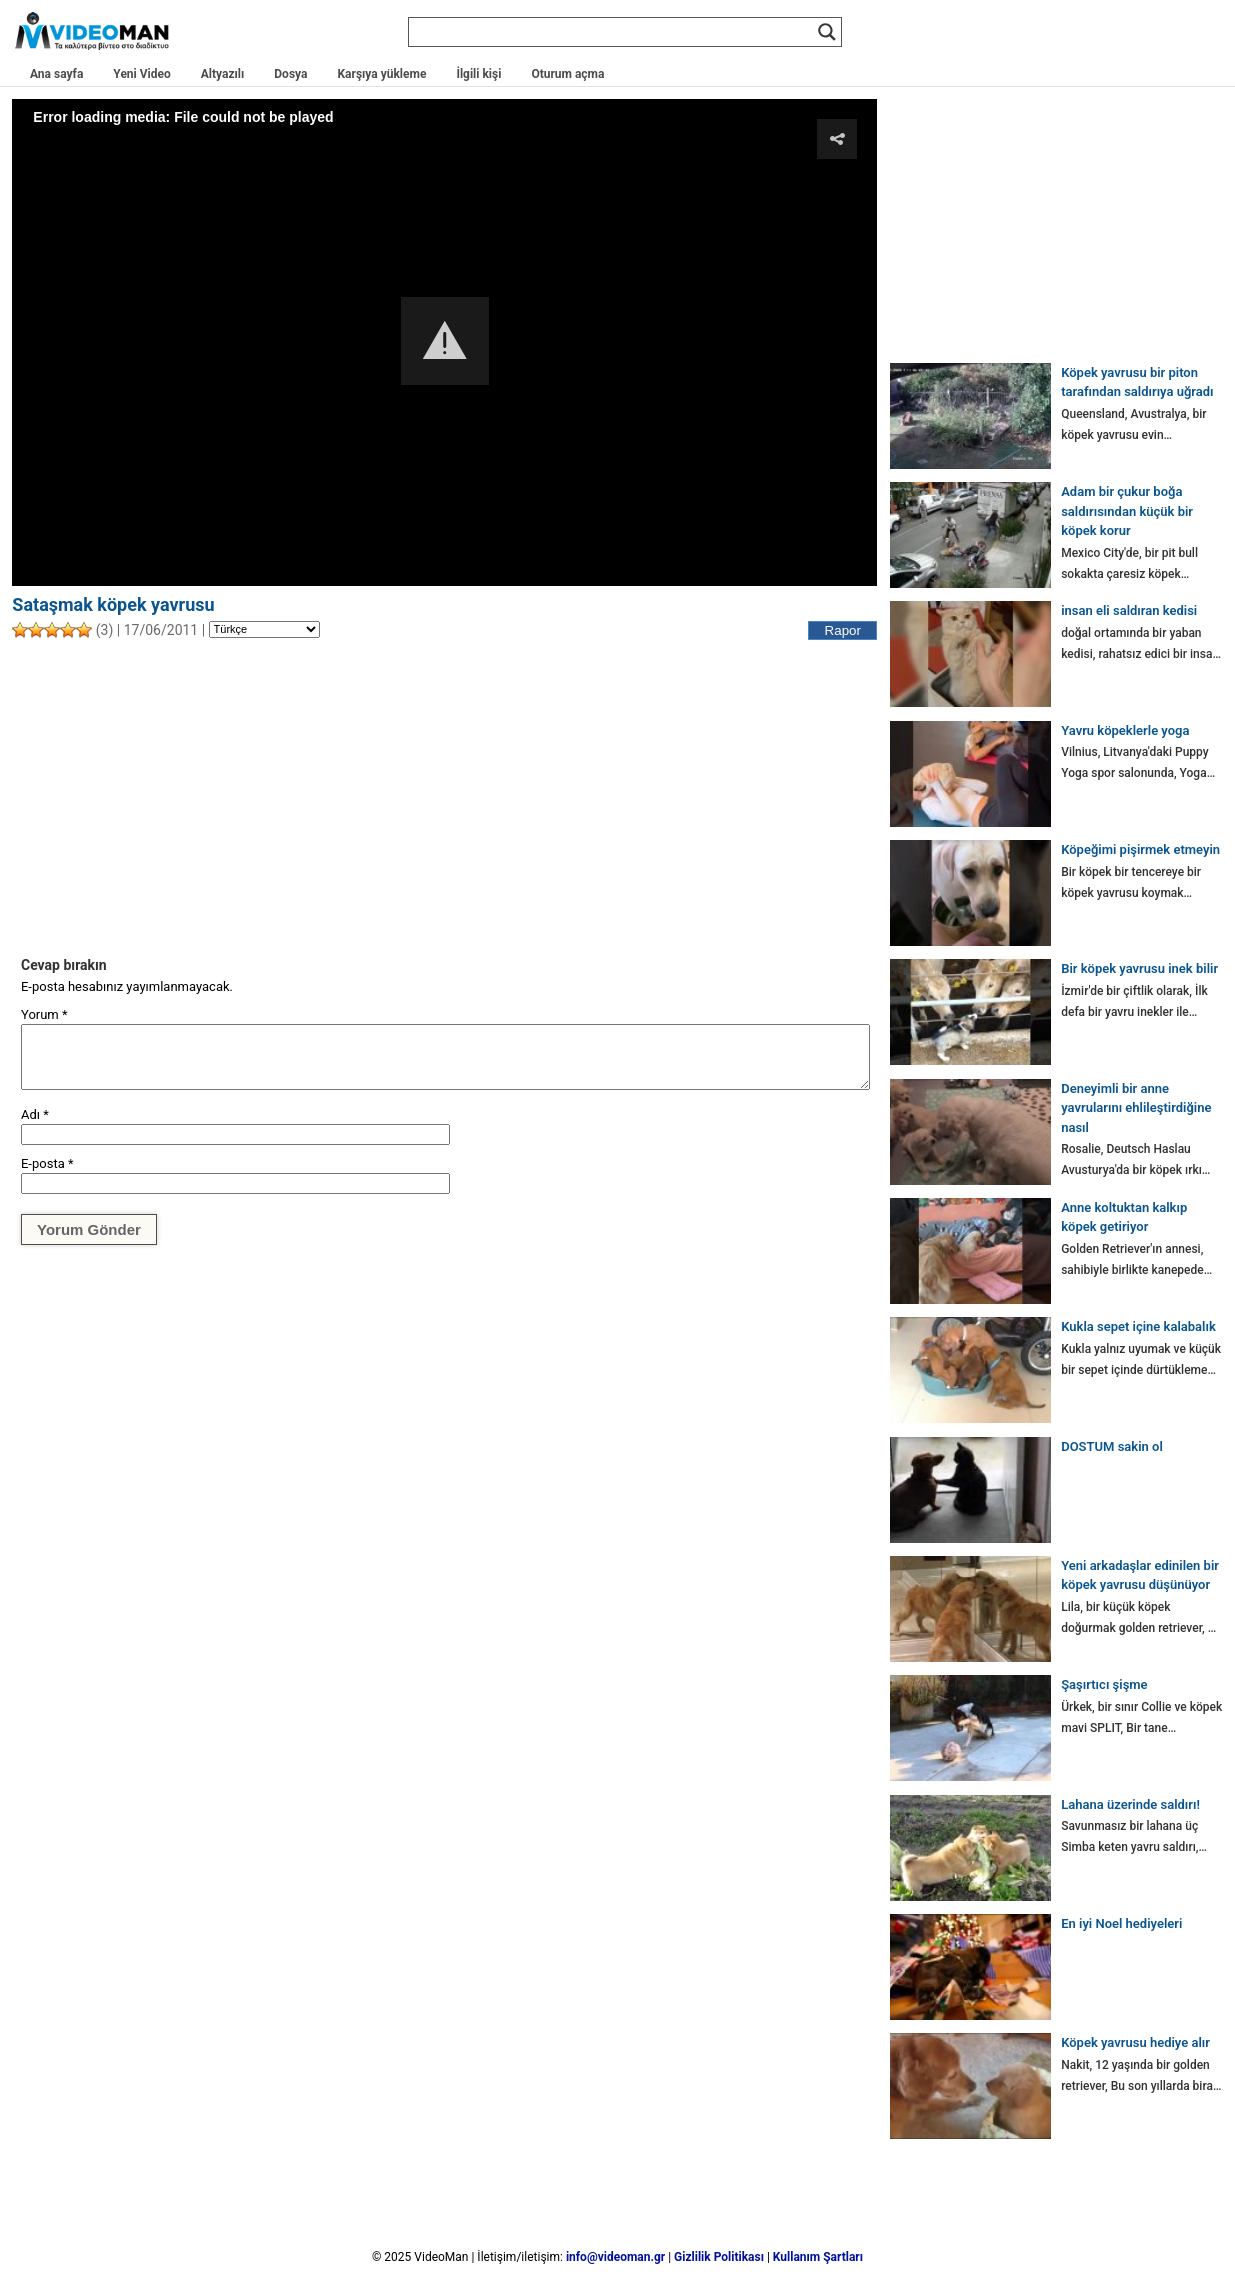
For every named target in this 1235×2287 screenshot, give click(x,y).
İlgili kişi (478, 74)
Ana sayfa (56, 74)
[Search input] (616, 32)
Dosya (290, 74)
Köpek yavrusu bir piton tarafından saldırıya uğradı (1137, 382)
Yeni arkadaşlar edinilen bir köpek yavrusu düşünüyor (1140, 1575)
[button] (445, 341)
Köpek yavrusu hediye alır (1135, 2042)
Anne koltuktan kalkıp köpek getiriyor (1124, 1217)
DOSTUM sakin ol (1112, 1446)
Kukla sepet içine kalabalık (1138, 1326)
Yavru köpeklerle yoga (1125, 730)
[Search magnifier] (827, 32)
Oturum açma (567, 74)
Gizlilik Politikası (719, 2257)
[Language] (264, 630)
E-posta (47, 1163)
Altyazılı (223, 74)
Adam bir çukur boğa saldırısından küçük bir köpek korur (1127, 511)
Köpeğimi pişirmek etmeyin (1140, 849)
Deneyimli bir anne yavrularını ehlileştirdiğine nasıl (1136, 1108)
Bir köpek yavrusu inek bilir (1139, 968)
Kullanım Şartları (818, 2257)
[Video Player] (444, 342)
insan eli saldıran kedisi (1129, 610)
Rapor (843, 630)
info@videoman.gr (615, 2257)
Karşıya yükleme (381, 74)
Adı (35, 1114)
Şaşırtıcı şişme (1104, 1684)
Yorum (44, 1014)
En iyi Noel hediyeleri (1121, 1923)
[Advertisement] (444, 797)
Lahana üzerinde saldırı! (1130, 1804)
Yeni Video (141, 74)
